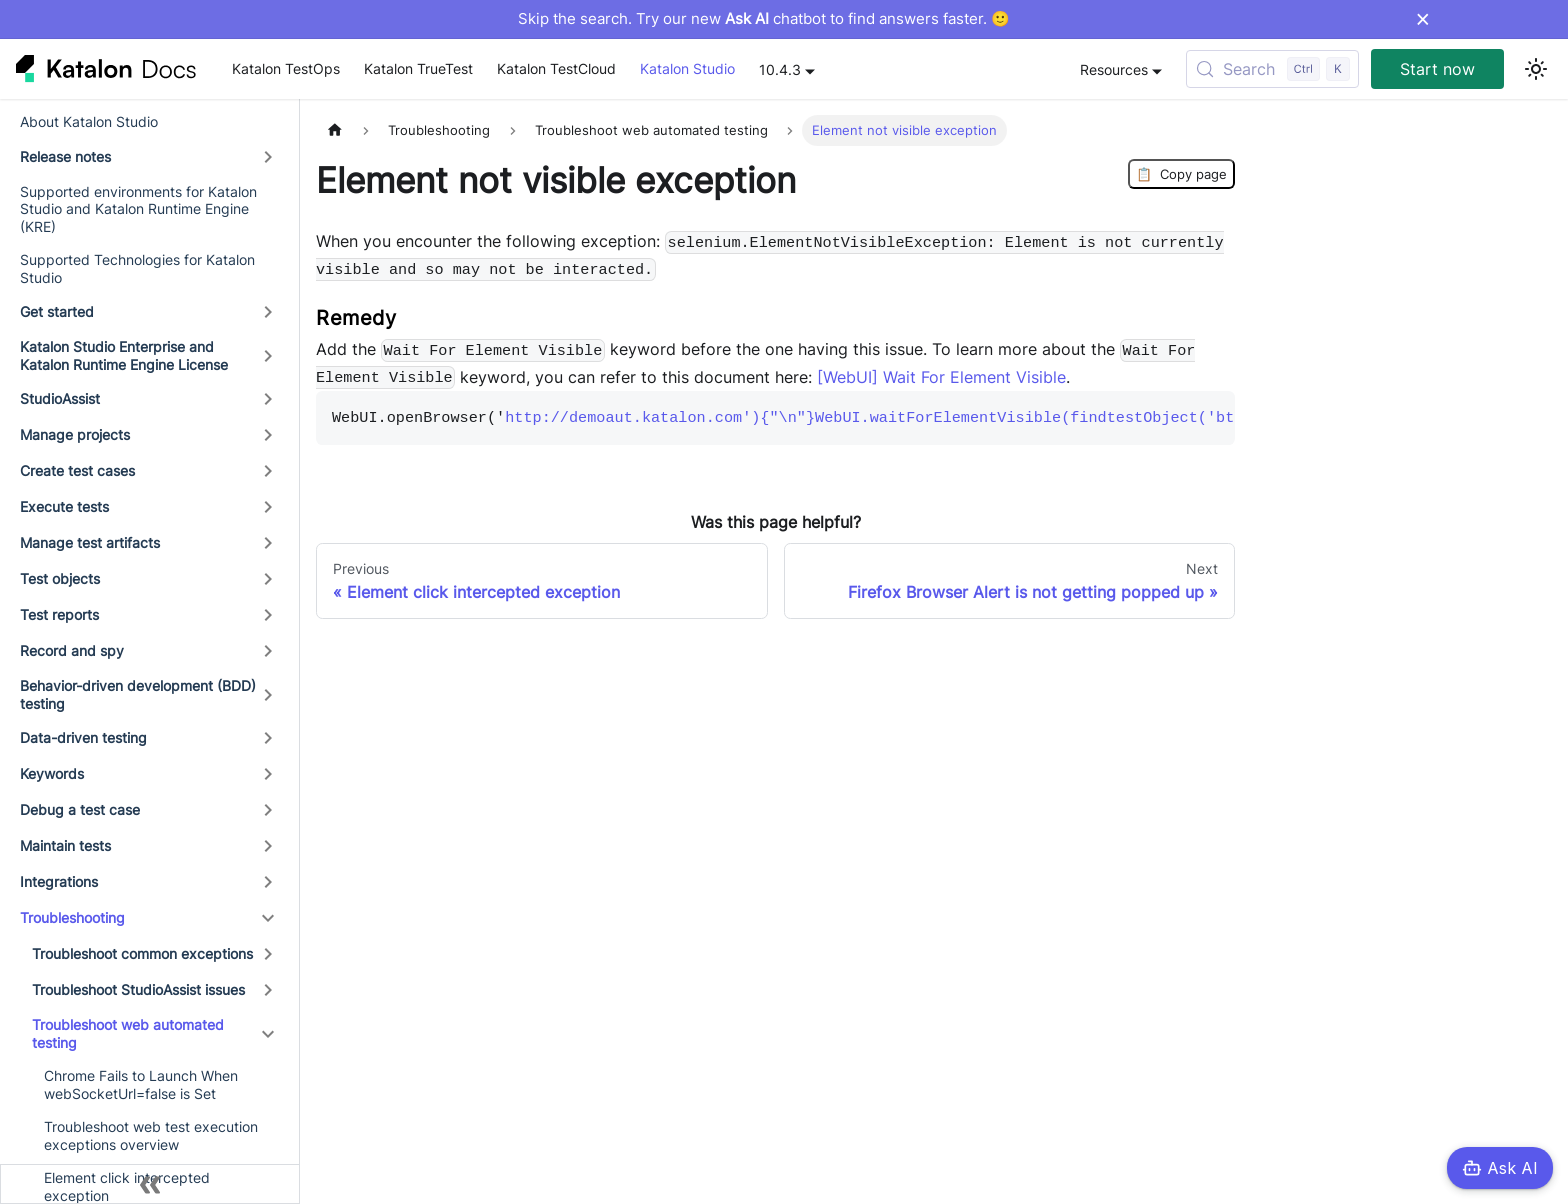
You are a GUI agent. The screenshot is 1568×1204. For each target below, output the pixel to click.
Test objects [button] (60, 578)
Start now (1437, 69)
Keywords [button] (52, 773)
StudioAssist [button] (60, 398)
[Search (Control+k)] (1272, 69)
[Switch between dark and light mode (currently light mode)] (1536, 69)
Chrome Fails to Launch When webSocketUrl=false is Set (141, 1084)
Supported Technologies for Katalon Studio (137, 268)
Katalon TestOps (286, 68)
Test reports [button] (59, 614)
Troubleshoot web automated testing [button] (128, 1033)
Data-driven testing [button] (83, 737)
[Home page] (335, 130)
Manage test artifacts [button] (90, 542)
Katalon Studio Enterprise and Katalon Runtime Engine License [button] (124, 355)
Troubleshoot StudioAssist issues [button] (138, 989)
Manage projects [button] (75, 434)
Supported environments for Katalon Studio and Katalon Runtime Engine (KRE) (138, 209)
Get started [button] (57, 311)
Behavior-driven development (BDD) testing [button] (138, 694)
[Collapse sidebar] (150, 1184)
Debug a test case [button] (80, 809)
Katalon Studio (687, 68)
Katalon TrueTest (418, 68)
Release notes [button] (65, 156)
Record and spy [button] (72, 650)
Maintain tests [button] (65, 845)
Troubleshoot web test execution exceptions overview (151, 1135)
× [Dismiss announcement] (1422, 19)
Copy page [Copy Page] (1181, 174)
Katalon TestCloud (556, 68)
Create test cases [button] (77, 470)
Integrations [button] (59, 881)
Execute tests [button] (64, 506)
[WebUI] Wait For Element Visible (941, 377)
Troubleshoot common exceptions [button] (142, 953)
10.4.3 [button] (780, 69)
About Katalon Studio (89, 121)
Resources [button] (1114, 69)
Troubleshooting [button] (72, 917)
